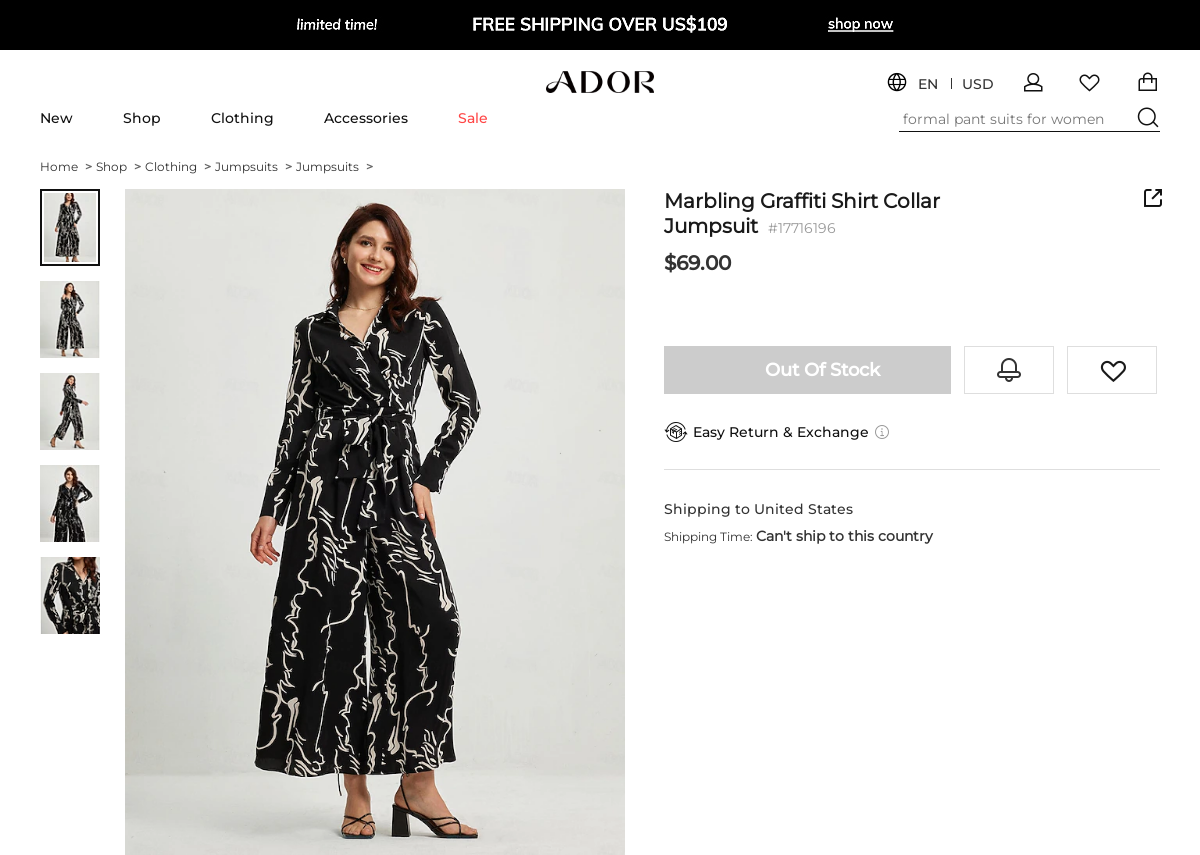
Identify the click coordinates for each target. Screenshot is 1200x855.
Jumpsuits (253, 166)
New (56, 118)
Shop (142, 118)
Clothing (242, 118)
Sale (473, 118)
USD (978, 84)
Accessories (366, 118)
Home (66, 166)
